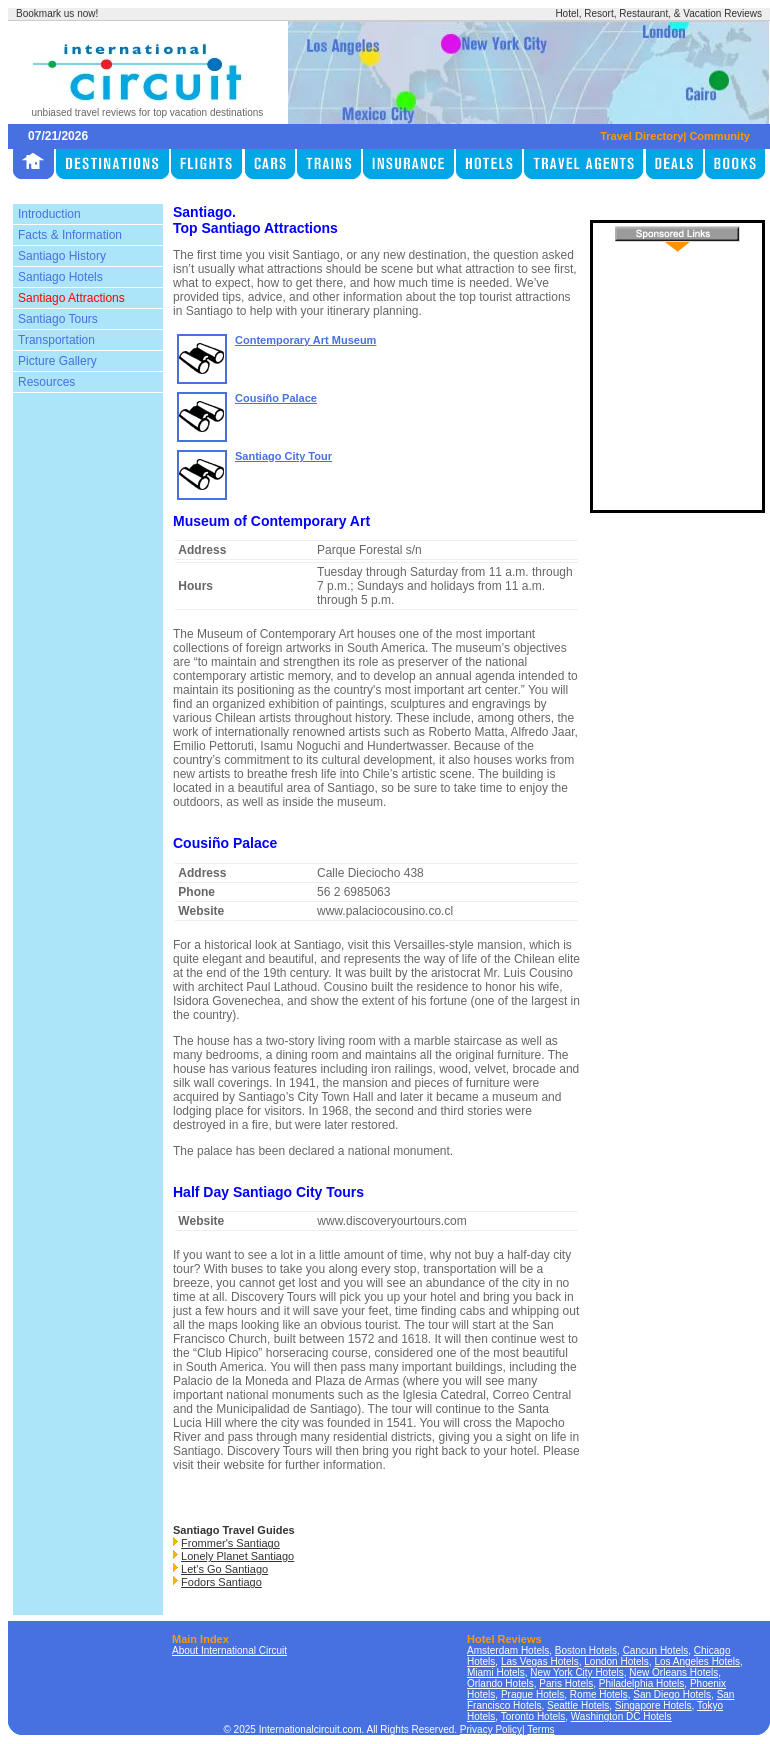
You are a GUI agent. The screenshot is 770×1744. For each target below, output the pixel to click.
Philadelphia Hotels (642, 1683)
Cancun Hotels (656, 1650)
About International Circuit (229, 1650)
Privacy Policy (491, 1729)
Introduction (49, 214)
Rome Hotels (599, 1694)
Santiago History (62, 256)
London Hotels (616, 1661)
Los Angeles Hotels (697, 1661)
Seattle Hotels (578, 1705)
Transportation (56, 340)
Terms (540, 1729)
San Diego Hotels (672, 1694)
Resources (46, 382)
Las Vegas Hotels (540, 1661)
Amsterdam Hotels (508, 1650)
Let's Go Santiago (224, 1569)
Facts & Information (70, 235)
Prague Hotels (532, 1694)
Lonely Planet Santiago (237, 1556)
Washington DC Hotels (621, 1716)
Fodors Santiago (221, 1582)
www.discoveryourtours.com (391, 1221)
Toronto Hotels (533, 1716)
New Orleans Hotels (673, 1672)
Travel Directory (641, 136)
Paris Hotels (566, 1683)
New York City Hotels (576, 1672)
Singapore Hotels (653, 1705)
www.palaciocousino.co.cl (385, 911)
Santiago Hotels (60, 277)
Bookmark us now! (57, 13)
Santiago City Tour (283, 456)
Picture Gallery (57, 361)
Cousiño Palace (276, 398)
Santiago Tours (58, 319)
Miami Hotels (496, 1672)
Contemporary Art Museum (305, 340)
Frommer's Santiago (230, 1543)
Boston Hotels (586, 1650)
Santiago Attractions (71, 298)
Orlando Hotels (500, 1683)
